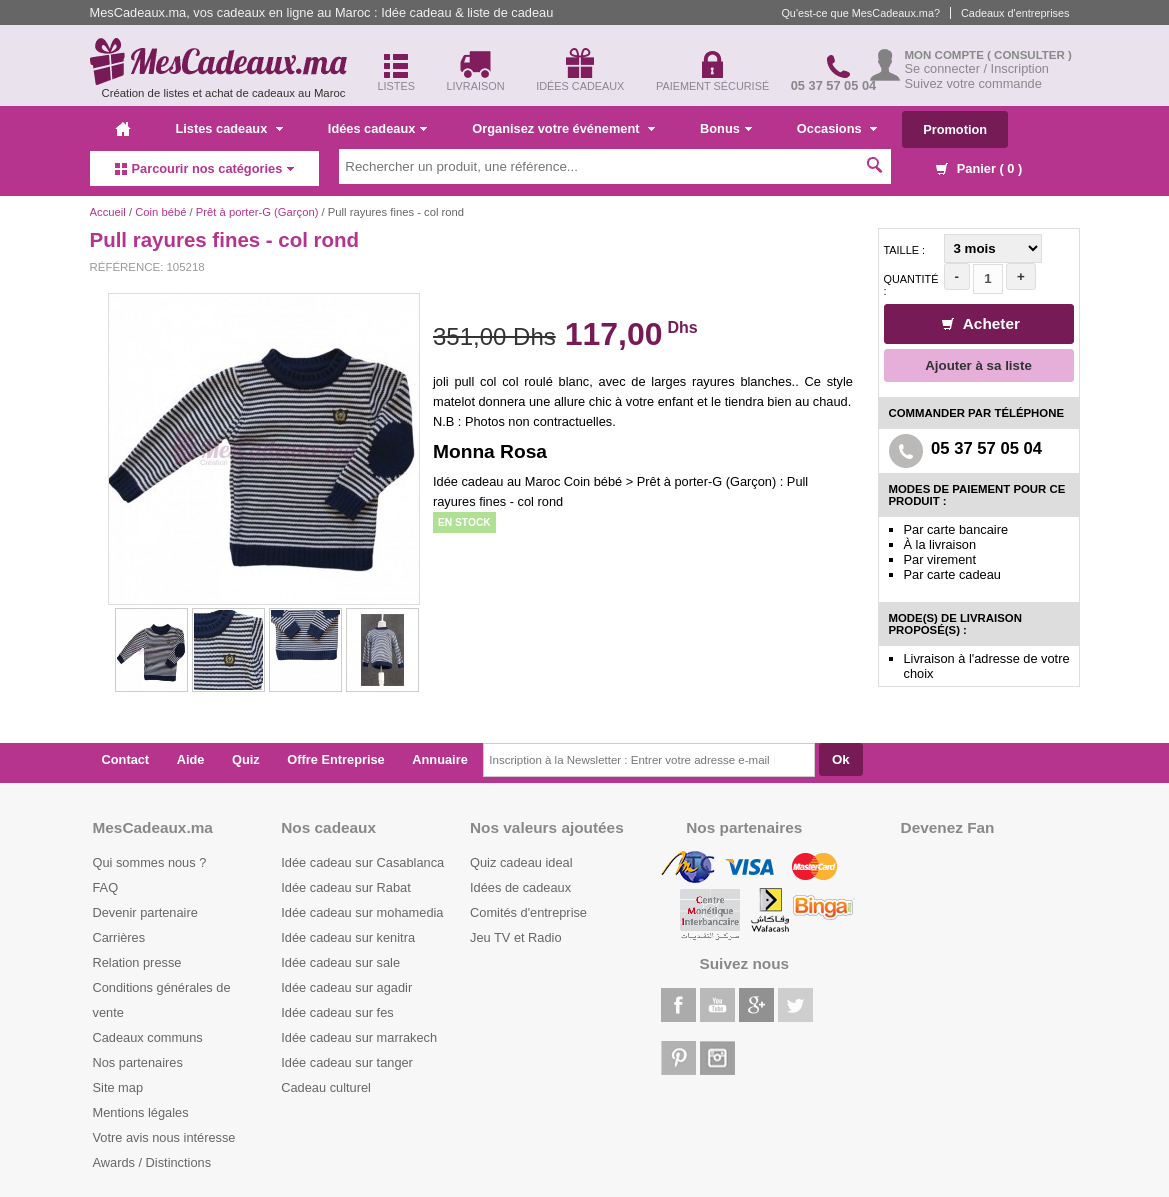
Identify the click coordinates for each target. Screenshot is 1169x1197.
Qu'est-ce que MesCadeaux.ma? (860, 13)
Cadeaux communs (148, 1037)
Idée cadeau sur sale (340, 962)
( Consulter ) (1029, 55)
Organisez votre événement (563, 128)
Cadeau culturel (326, 1087)
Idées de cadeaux (520, 887)
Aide (191, 759)
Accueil (108, 212)
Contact (126, 759)
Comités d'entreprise (528, 912)
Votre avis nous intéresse (164, 1137)
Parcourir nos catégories (205, 168)
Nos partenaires (138, 1062)
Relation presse (137, 962)
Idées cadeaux (378, 128)
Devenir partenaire (145, 912)
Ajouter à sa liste (978, 365)
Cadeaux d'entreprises (1015, 13)
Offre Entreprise (335, 759)
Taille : (905, 250)
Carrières (119, 937)
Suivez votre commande (973, 83)
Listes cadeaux (229, 128)
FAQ (106, 887)
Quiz (246, 759)
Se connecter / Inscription (977, 68)
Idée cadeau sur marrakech (359, 1037)
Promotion (955, 129)
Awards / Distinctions (152, 1162)
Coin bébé (160, 212)
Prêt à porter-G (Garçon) (257, 212)
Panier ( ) (979, 168)
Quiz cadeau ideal (521, 862)
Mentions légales (141, 1112)
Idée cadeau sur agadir (346, 987)
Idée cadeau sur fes (337, 1012)
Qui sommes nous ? (150, 862)
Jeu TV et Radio (516, 937)
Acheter (981, 323)
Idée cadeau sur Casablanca (362, 862)
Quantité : (911, 285)
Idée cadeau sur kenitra (348, 937)
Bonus (726, 128)
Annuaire (439, 759)
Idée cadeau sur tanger (347, 1062)
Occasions (837, 128)
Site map (118, 1087)
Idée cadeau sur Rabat (345, 887)
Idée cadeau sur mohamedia (362, 912)
